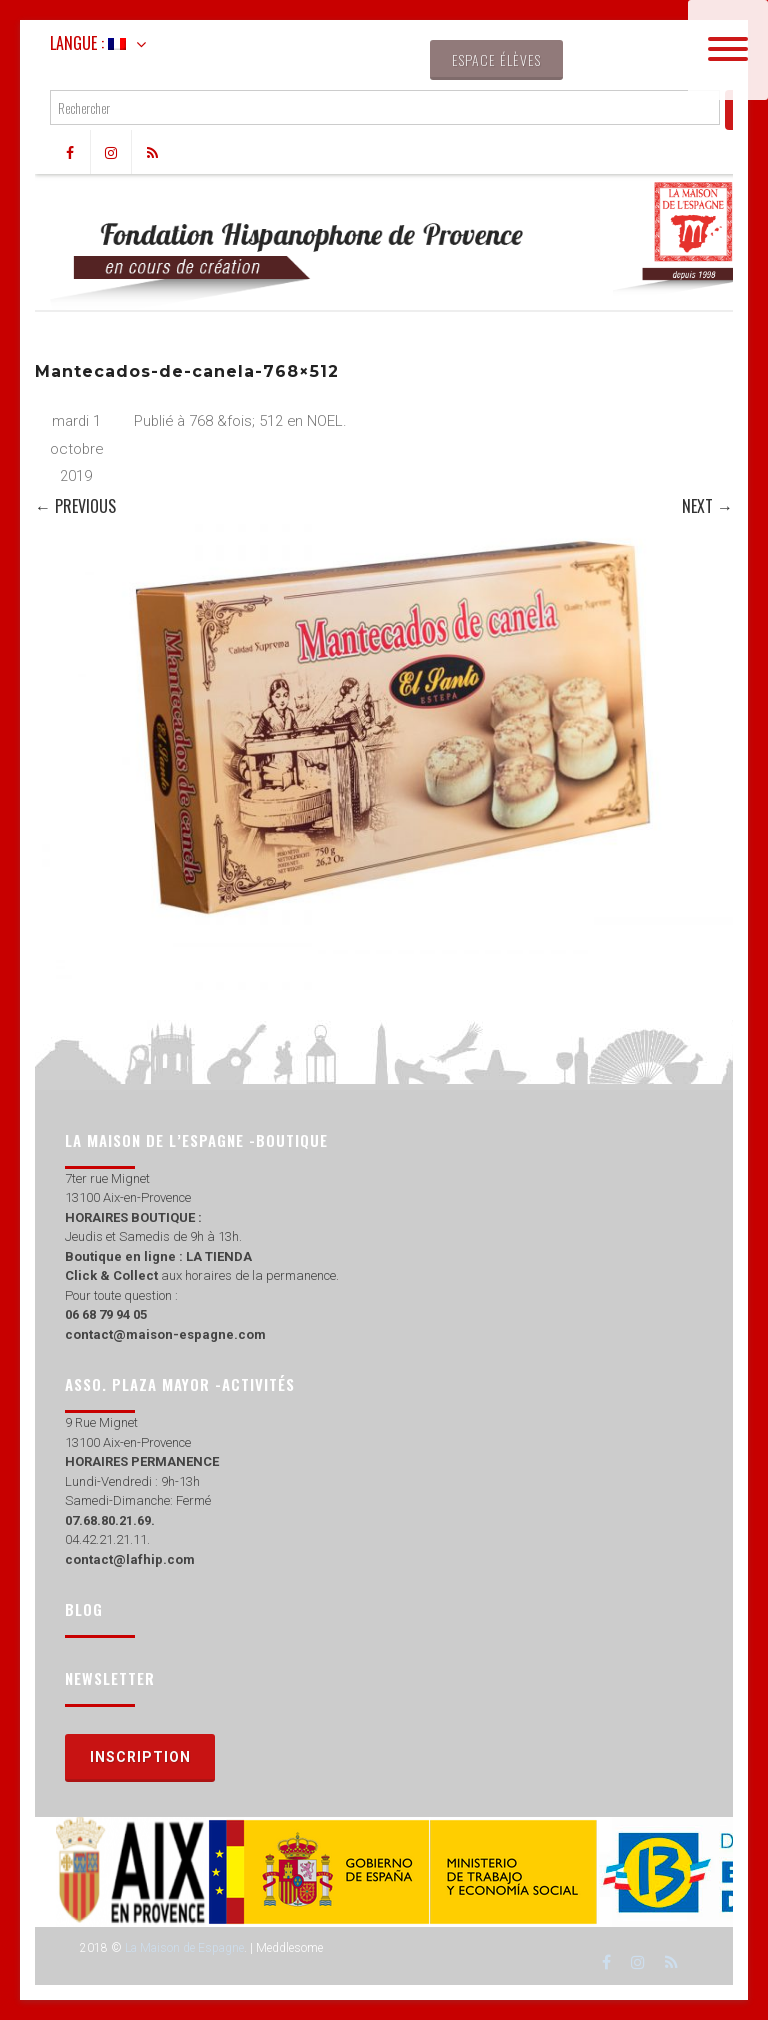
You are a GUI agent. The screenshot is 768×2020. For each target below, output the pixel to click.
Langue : (88, 43)
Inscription (140, 1757)
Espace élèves (496, 59)
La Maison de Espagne (184, 1948)
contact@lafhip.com (130, 1559)
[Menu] (728, 50)
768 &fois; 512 (236, 421)
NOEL (325, 421)
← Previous (75, 506)
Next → (707, 506)
